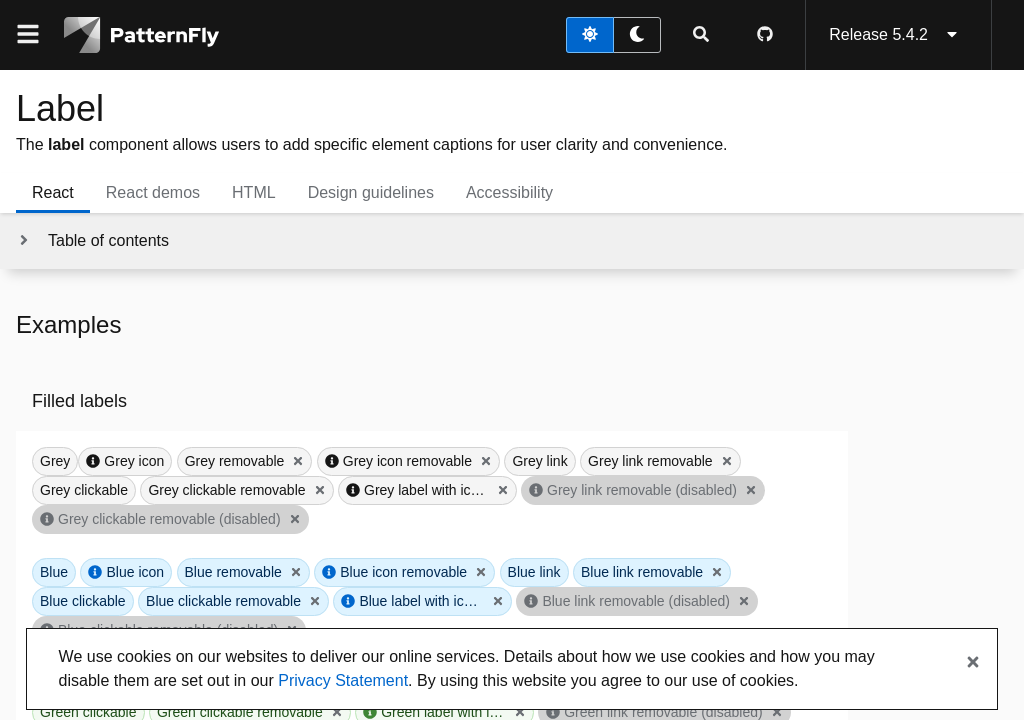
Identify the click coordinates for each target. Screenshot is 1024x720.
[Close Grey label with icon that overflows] (503, 490)
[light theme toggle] (590, 35)
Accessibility (509, 192)
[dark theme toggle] (637, 35)
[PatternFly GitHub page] (765, 35)
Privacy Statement (343, 680)
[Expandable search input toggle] (701, 35)
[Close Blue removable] (296, 572)
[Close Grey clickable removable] (320, 490)
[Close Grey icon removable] (486, 461)
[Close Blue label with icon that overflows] (498, 601)
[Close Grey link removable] (727, 461)
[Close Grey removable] (298, 461)
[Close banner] (973, 663)
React (53, 192)
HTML (254, 192)
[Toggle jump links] (92, 241)
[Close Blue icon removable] (481, 572)
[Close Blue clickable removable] (315, 601)
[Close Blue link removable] (717, 572)
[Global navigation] (28, 35)
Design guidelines (371, 192)
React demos (153, 192)
